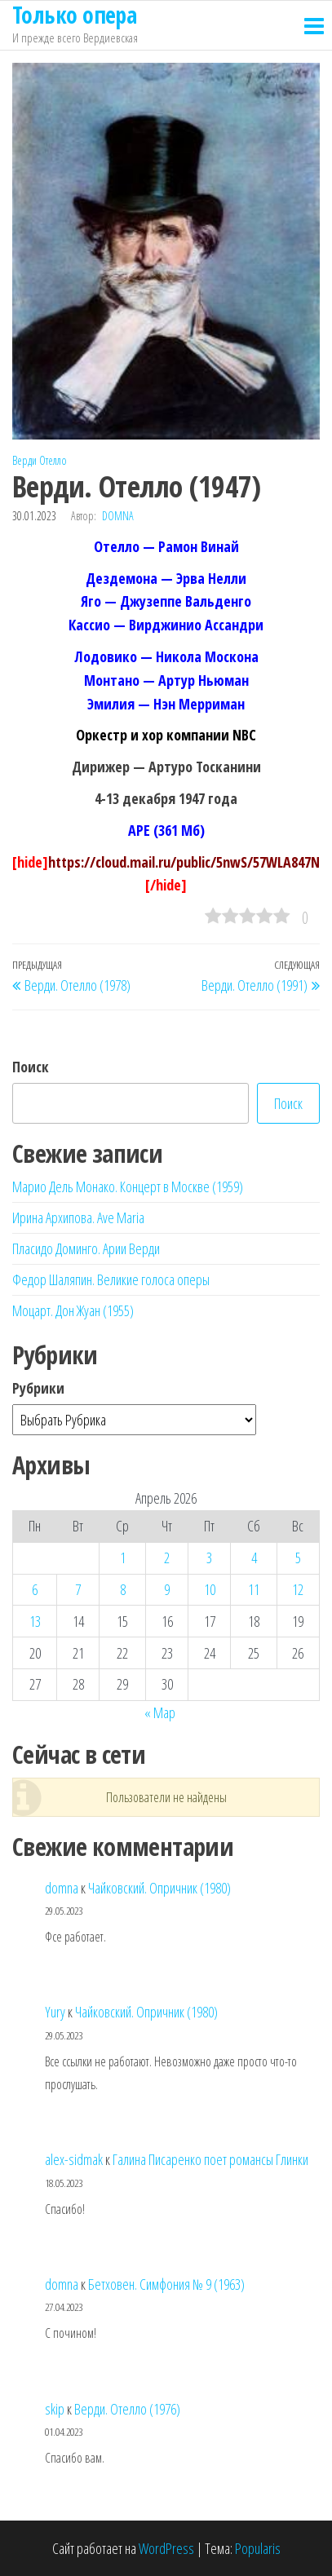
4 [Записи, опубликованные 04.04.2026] (254, 1557)
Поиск (30, 1066)
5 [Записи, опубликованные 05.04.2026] (298, 1557)
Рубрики (38, 1388)
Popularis (258, 2548)
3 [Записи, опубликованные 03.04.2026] (209, 1557)
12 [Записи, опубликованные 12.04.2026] (297, 1589)
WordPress (166, 2548)
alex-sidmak (74, 2159)
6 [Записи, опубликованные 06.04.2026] (35, 1589)
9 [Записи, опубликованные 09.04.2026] (167, 1589)
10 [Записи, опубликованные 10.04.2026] (209, 1589)
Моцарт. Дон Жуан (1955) (73, 1310)
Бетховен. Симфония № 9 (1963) (166, 2284)
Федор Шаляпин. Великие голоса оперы (111, 1279)
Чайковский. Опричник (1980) (159, 1888)
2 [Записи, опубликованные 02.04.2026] (167, 1557)
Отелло (53, 460)
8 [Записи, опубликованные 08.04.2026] (123, 1589)
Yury (55, 2011)
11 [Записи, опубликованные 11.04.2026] (253, 1589)
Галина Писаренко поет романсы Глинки (210, 2159)
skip (54, 2409)
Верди (24, 460)
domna (118, 516)
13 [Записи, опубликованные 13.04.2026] (35, 1621)
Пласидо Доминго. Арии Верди (86, 1248)
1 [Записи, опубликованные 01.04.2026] (123, 1557)
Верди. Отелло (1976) (127, 2409)
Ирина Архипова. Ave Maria (78, 1217)
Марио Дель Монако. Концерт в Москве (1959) (127, 1186)
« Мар (159, 1712)
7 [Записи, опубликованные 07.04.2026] (78, 1589)
